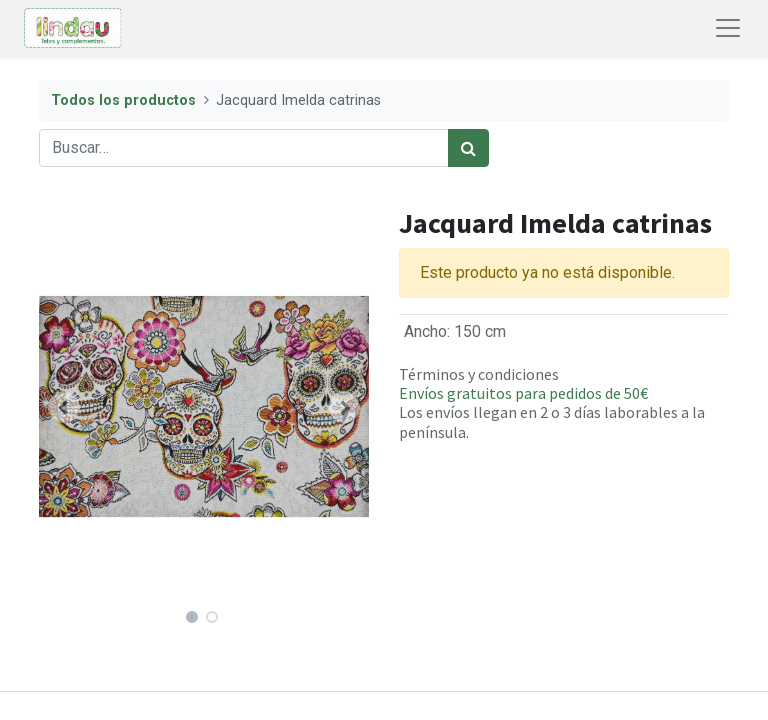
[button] (64, 407)
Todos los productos (123, 100)
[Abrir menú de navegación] (728, 28)
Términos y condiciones (479, 374)
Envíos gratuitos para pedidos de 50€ (523, 393)
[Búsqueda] (468, 148)
